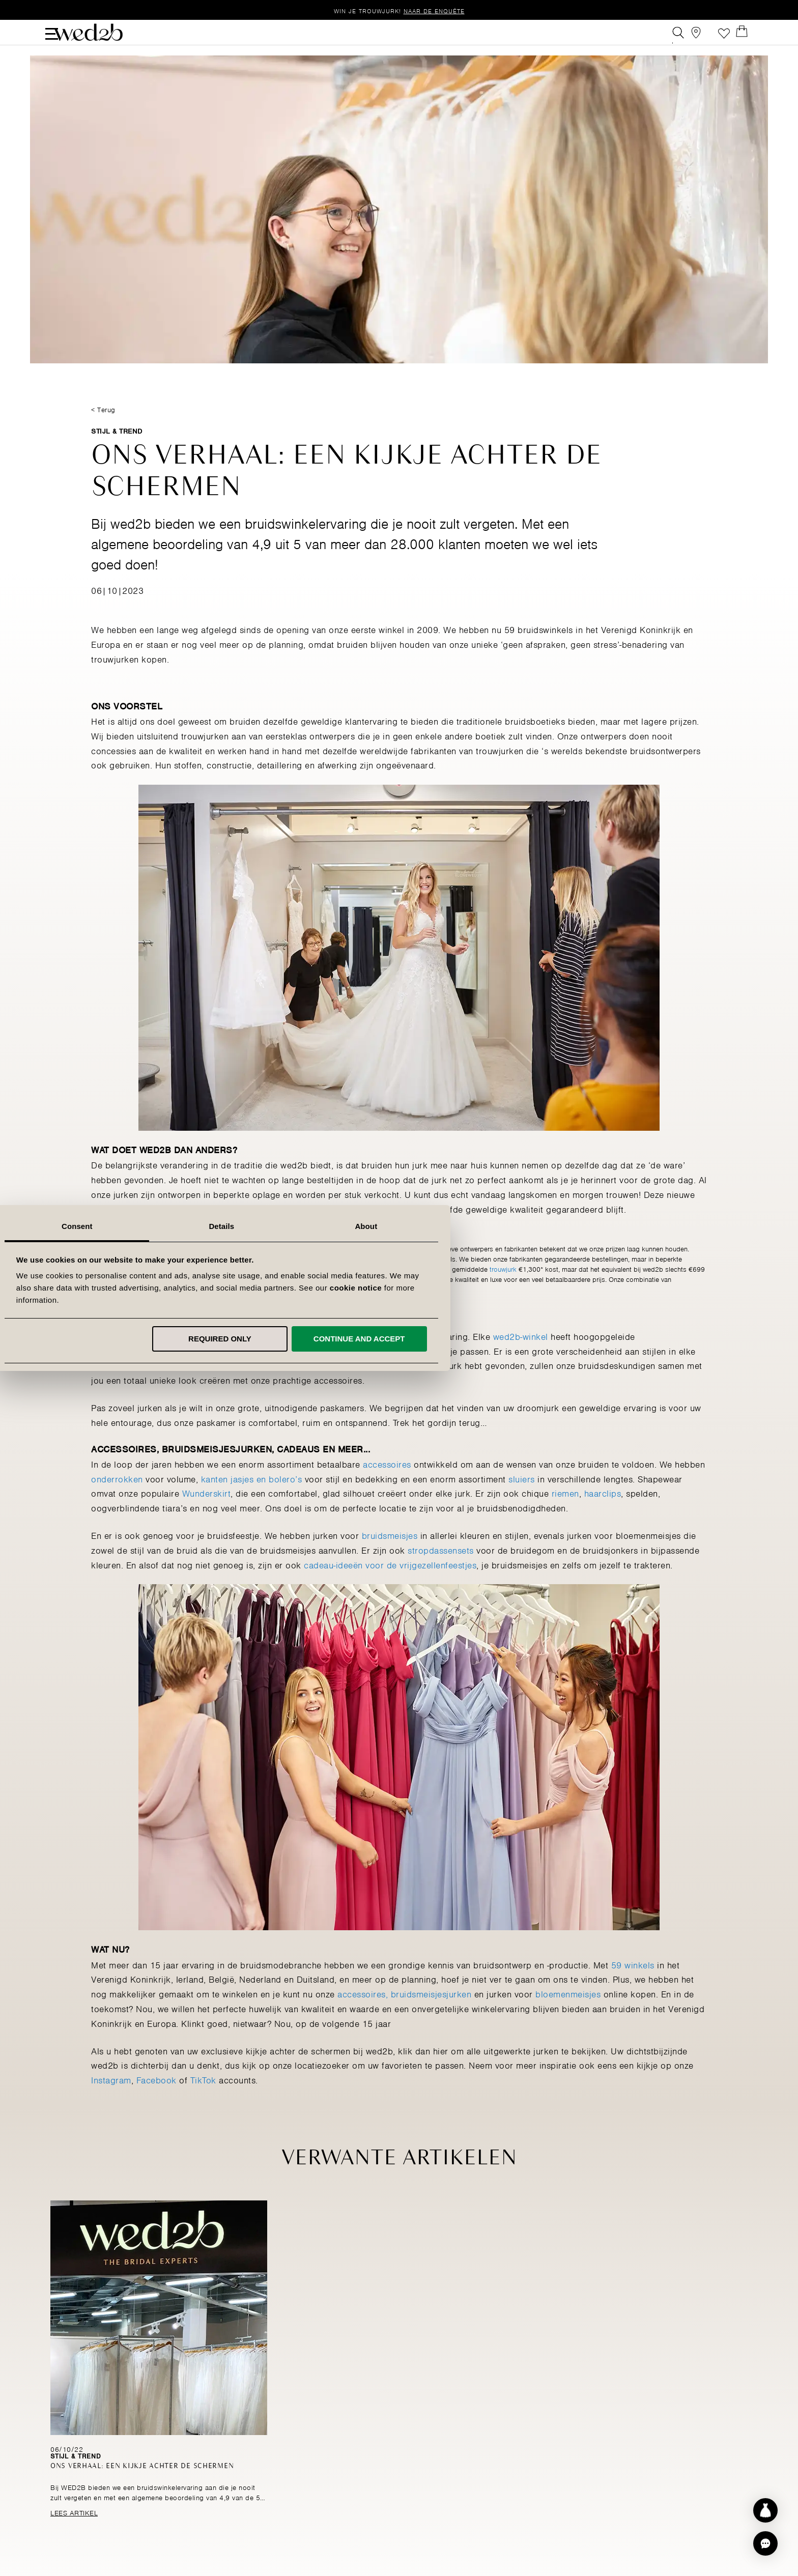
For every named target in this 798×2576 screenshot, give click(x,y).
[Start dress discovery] (765, 2510)
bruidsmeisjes (390, 1554)
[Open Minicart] (747, 37)
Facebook (156, 2099)
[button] (765, 2543)
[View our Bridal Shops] (701, 37)
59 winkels (632, 1984)
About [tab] (543, 1226)
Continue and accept (536, 1338)
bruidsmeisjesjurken (431, 2013)
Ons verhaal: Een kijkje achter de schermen (145, 2487)
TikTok (203, 2099)
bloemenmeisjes (568, 2013)
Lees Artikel (72, 2532)
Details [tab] (399, 1226)
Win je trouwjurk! (399, 10)
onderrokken (117, 1498)
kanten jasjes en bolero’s (251, 1498)
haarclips (602, 1513)
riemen (565, 1513)
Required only (397, 1338)
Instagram (111, 2099)
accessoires (387, 1483)
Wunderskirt (206, 1513)
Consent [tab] (254, 1226)
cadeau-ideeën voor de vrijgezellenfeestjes (390, 1584)
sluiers (521, 1498)
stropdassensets (441, 1569)
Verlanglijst (724, 37)
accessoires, (362, 2013)
